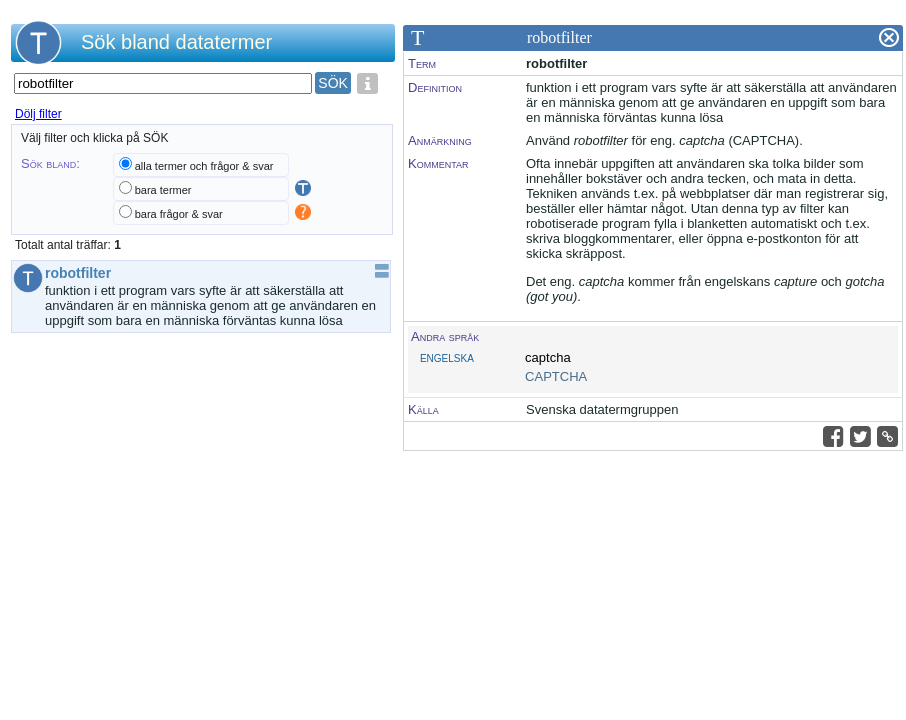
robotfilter (83, 273)
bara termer (163, 190)
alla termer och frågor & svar (204, 166)
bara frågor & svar (179, 214)
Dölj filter (38, 114)
